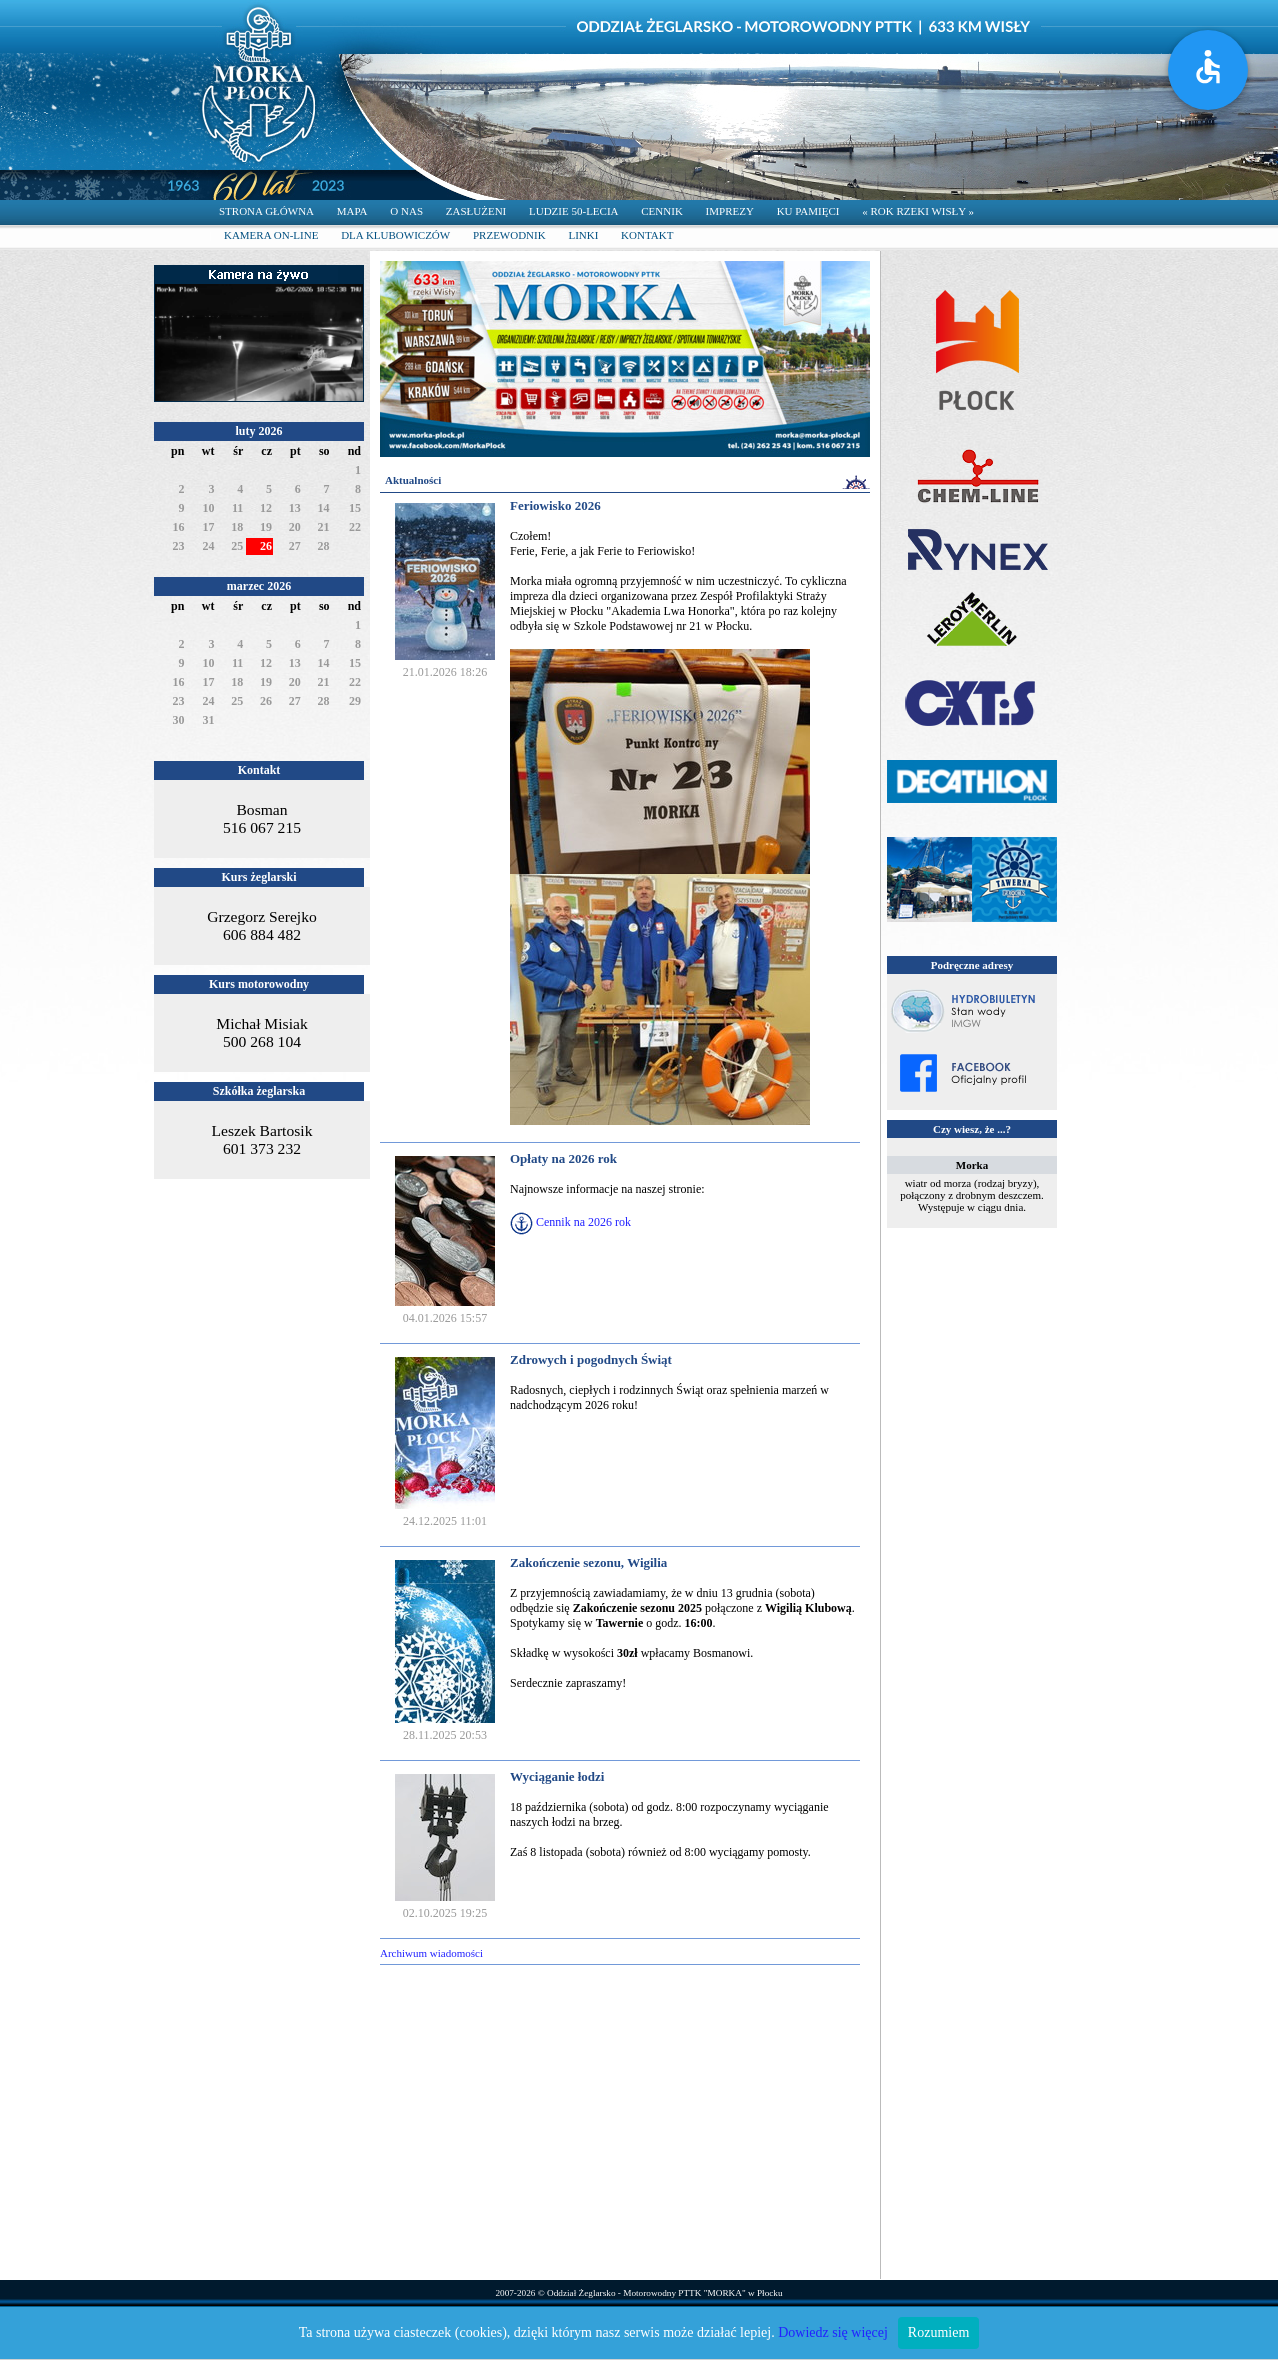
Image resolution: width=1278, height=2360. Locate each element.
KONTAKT (647, 235)
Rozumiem (938, 2332)
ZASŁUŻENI (476, 211)
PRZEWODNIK (509, 235)
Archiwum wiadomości (431, 1953)
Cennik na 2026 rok (583, 1222)
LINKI (583, 235)
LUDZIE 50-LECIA (574, 211)
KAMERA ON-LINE (271, 235)
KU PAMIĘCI (808, 211)
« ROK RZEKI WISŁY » (918, 211)
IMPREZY (730, 211)
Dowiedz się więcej (833, 2332)
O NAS (406, 211)
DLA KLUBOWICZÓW (395, 235)
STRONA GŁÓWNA (266, 211)
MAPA (352, 211)
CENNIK (662, 211)
